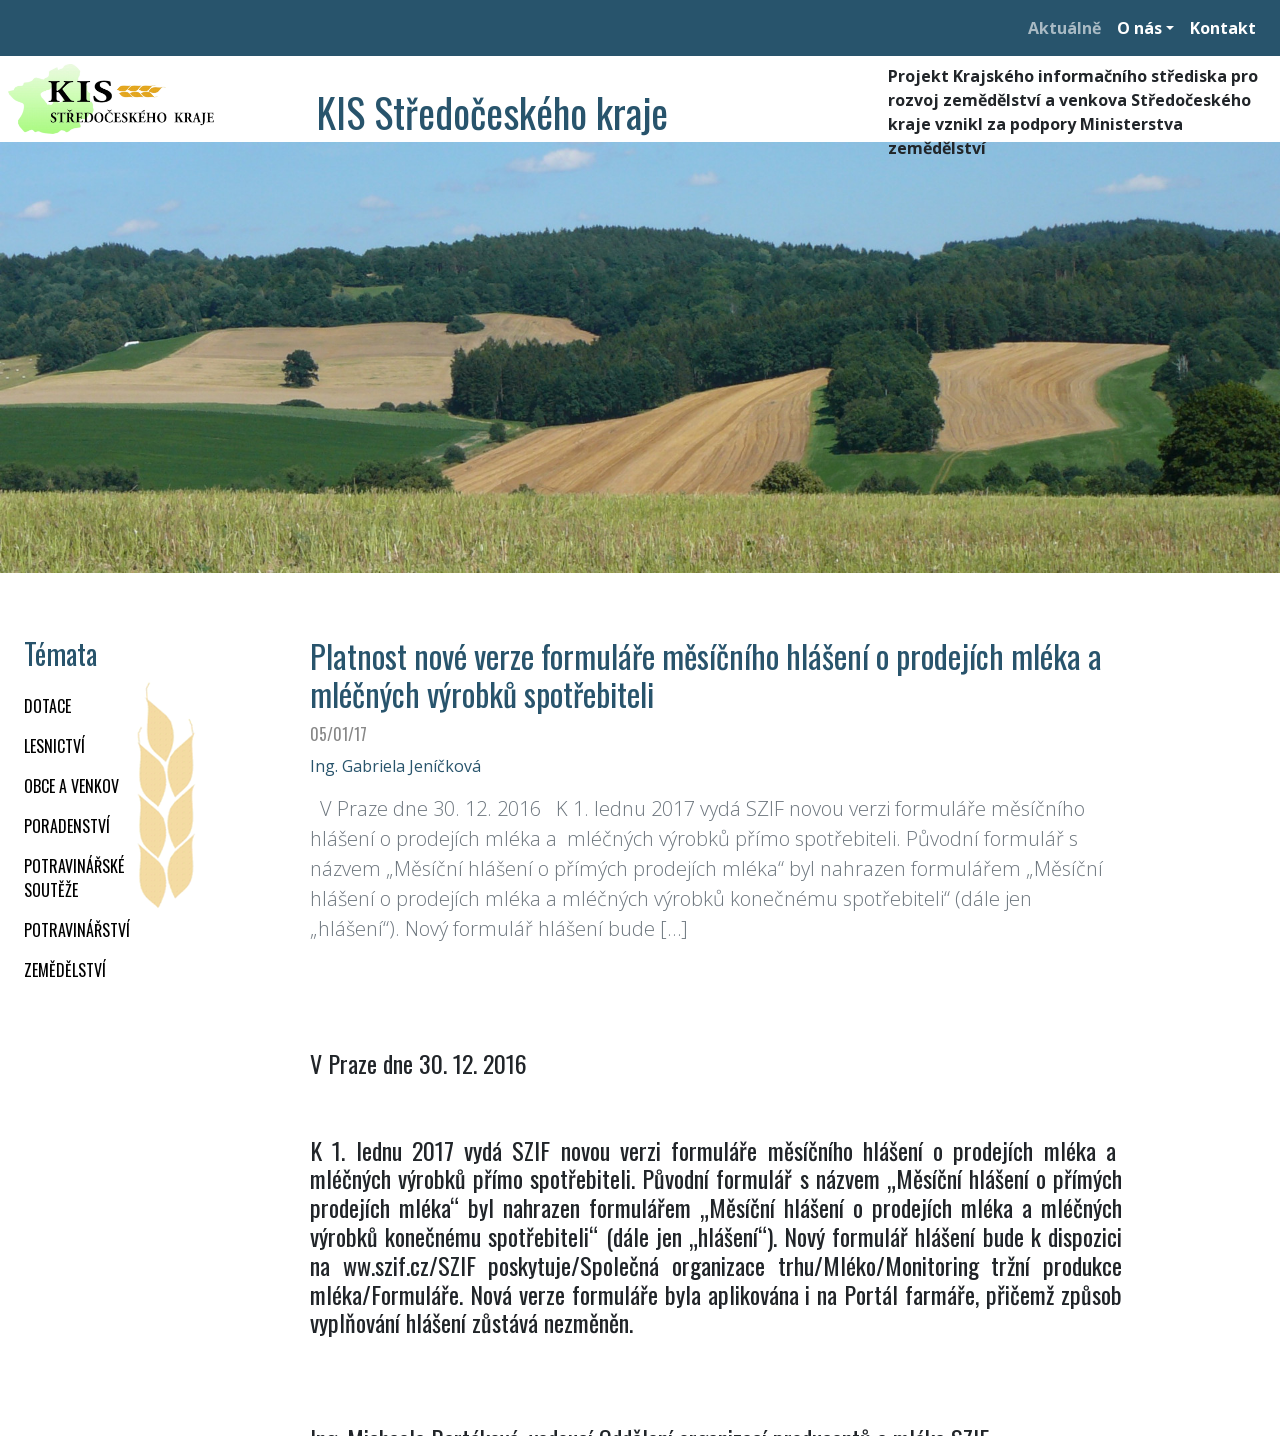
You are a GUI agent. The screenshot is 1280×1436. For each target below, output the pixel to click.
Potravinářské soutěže (74, 878)
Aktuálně (1064, 28)
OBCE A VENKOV (71, 786)
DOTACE (47, 706)
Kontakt (1223, 28)
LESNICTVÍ (54, 746)
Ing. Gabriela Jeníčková (395, 766)
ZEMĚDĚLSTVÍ (65, 970)
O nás (1139, 28)
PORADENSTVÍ (67, 826)
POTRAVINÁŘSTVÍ (77, 930)
